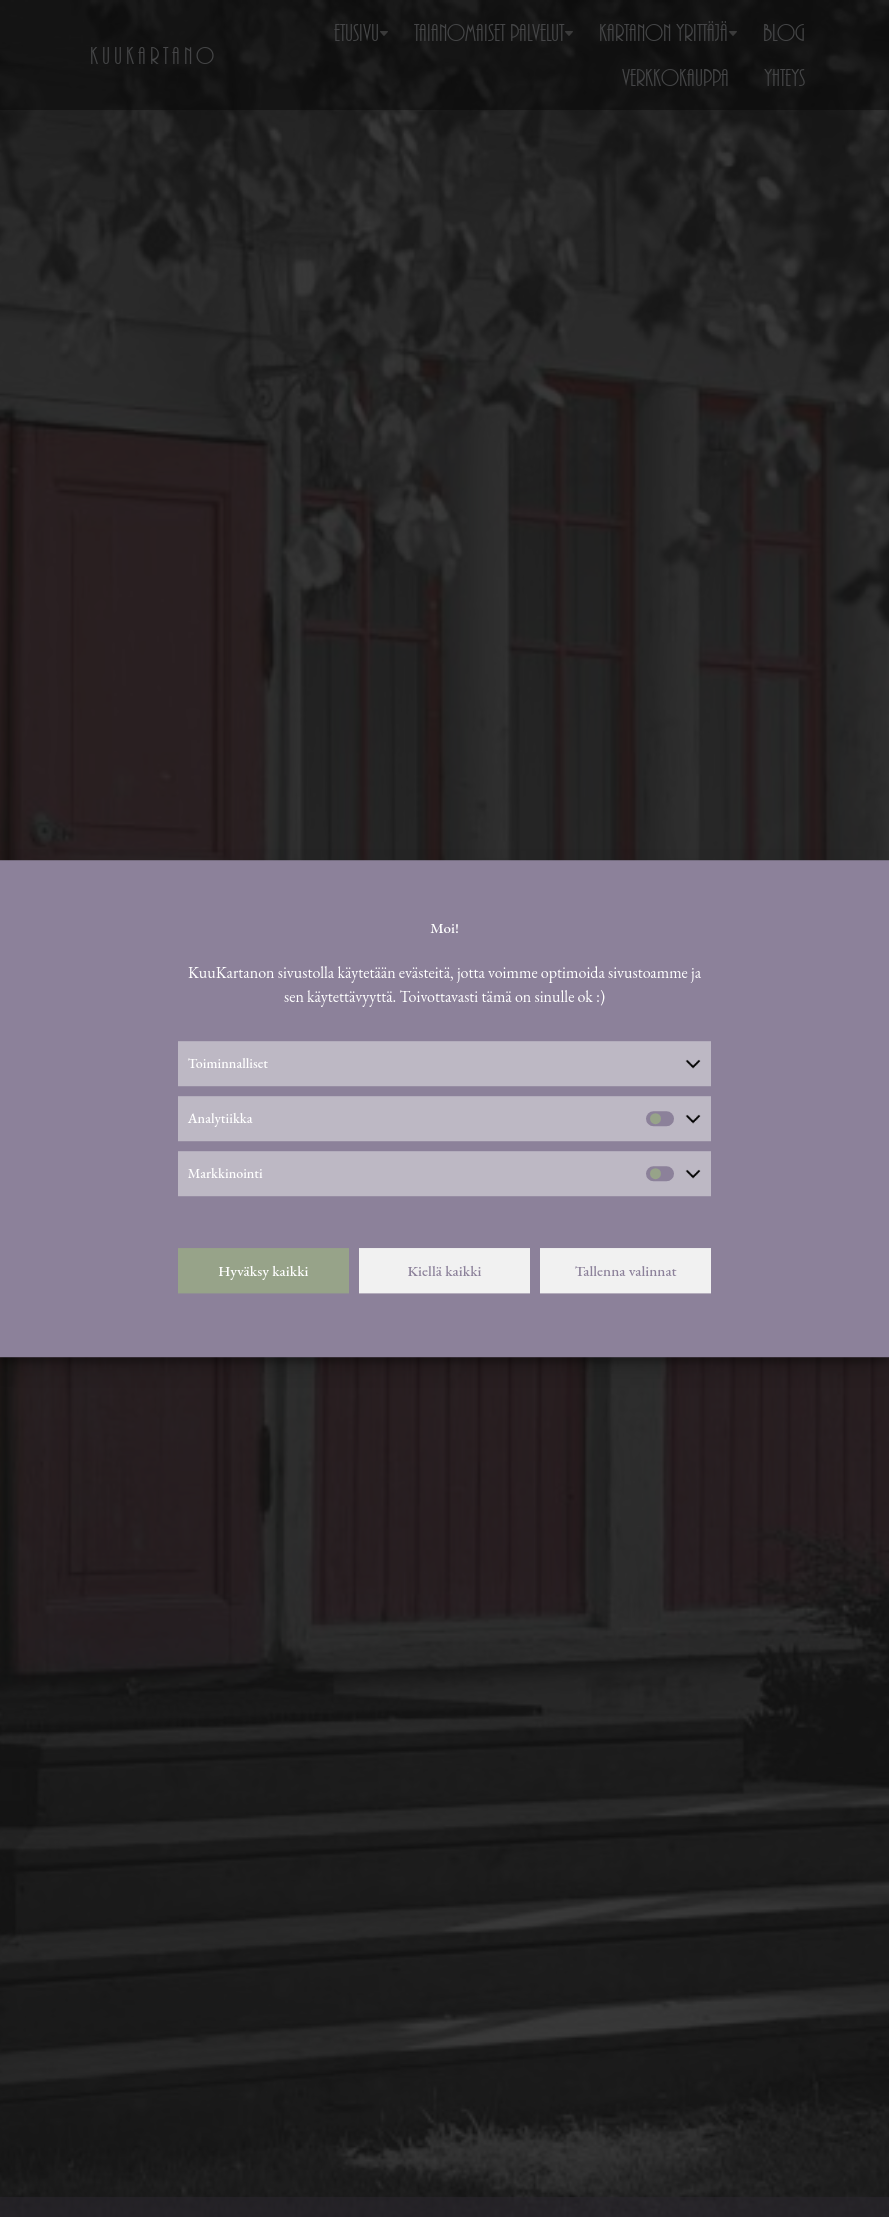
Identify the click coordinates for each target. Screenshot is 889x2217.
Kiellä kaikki (444, 1270)
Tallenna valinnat (626, 1270)
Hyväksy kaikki (263, 1270)
